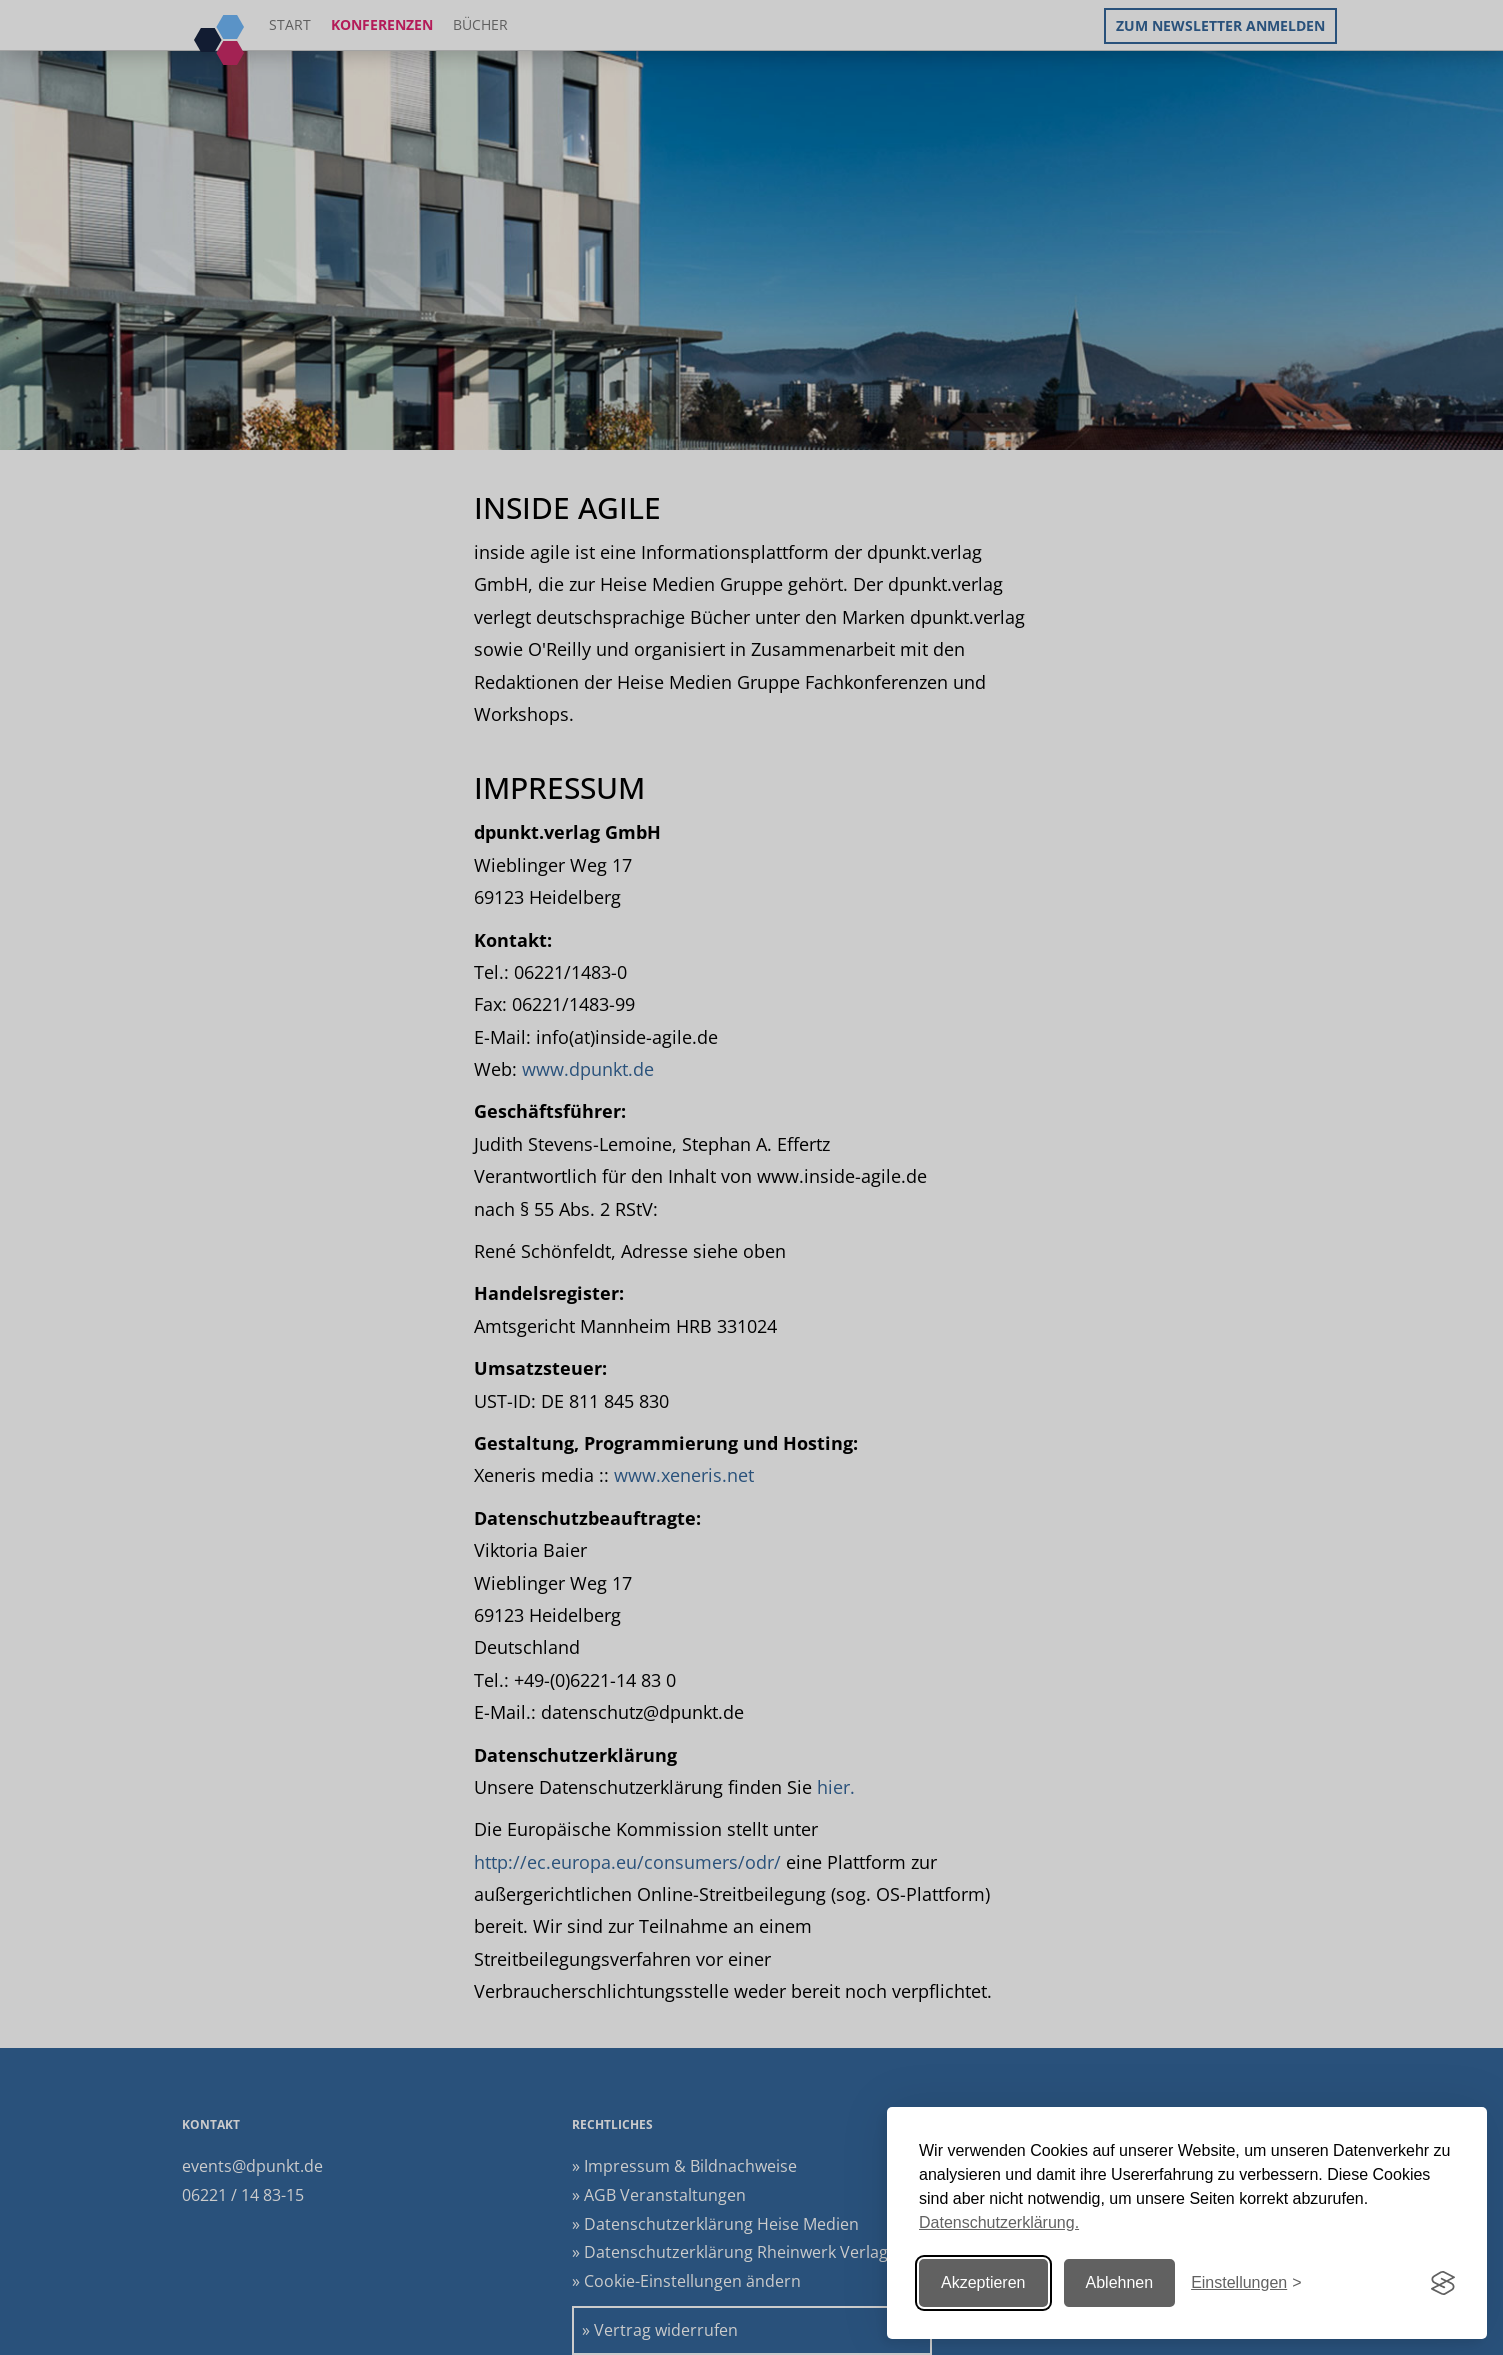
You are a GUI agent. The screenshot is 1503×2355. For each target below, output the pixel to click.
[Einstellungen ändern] (1246, 2283)
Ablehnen (1120, 2282)
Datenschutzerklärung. (999, 2222)
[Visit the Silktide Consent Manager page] (1443, 2283)
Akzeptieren (983, 2282)
